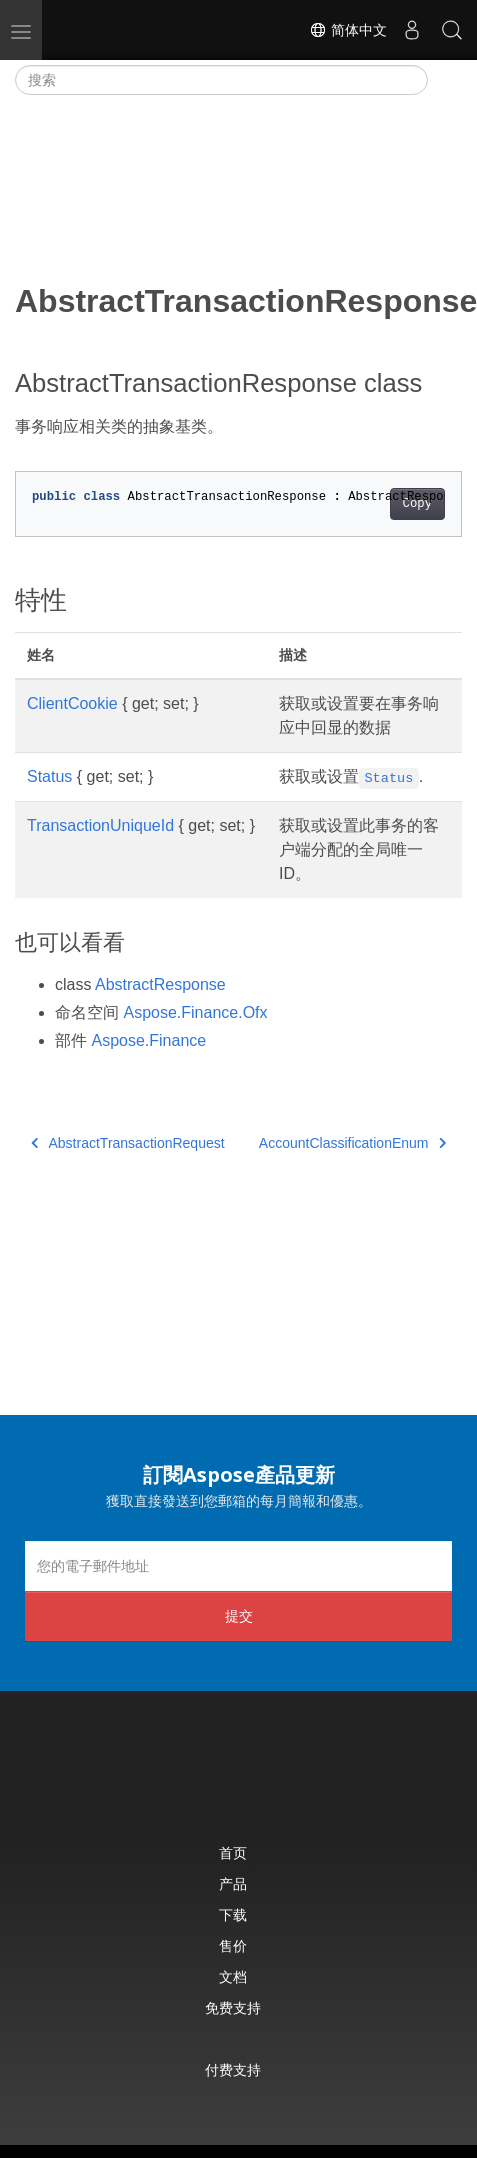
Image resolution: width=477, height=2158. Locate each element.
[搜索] (221, 80)
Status (49, 776)
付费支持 (233, 2069)
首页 (233, 1852)
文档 (233, 1976)
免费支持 (233, 2007)
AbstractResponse (160, 984)
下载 (233, 1914)
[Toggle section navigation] (445, 80)
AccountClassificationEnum (352, 1143)
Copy (417, 504)
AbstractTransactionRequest (128, 1143)
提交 (239, 1615)
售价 (233, 1945)
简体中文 (348, 30)
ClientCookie (72, 703)
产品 (233, 1883)
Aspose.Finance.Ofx (195, 1012)
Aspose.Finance (148, 1040)
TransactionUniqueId (100, 825)
